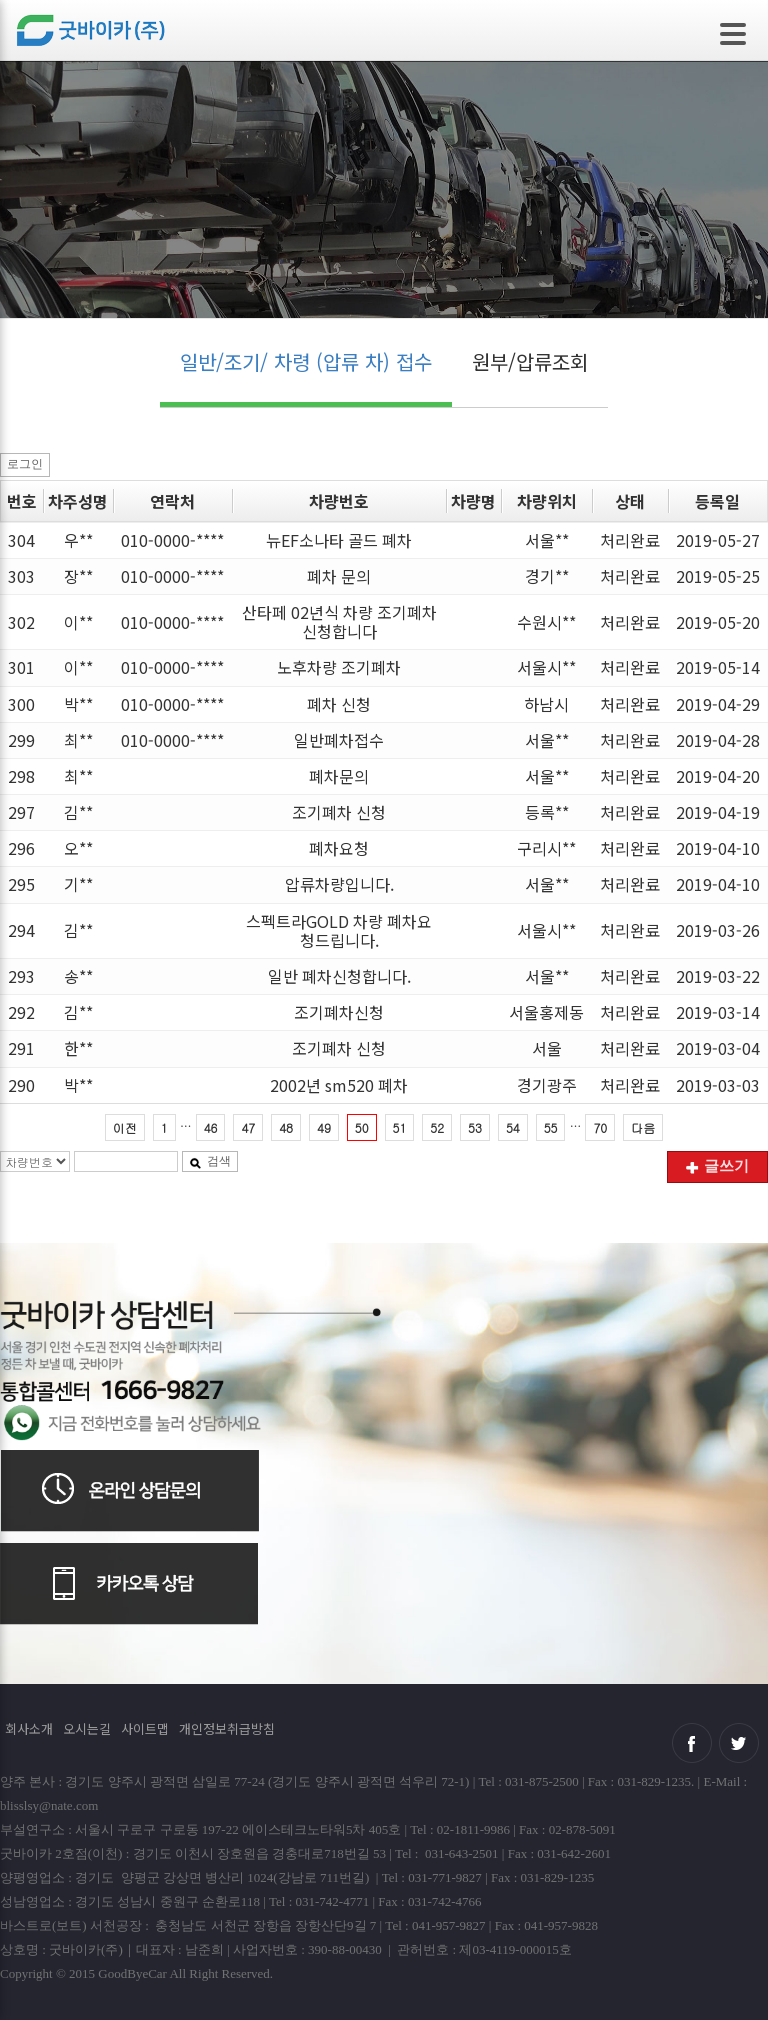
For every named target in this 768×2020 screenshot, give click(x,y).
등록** (547, 812)
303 (21, 576)
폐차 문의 (339, 576)
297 (21, 812)
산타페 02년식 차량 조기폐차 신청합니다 (339, 621)
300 (21, 704)
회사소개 (29, 1728)
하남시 (546, 704)
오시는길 (87, 1728)
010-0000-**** (172, 540)
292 (21, 1012)
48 (286, 1127)
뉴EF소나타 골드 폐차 (339, 540)
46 (211, 1127)
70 (600, 1127)
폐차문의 (339, 776)
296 (21, 848)
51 (400, 1127)
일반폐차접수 (339, 740)
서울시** (546, 667)
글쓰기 (717, 1166)
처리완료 (630, 540)
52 (437, 1127)
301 (21, 667)
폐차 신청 (339, 704)
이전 (125, 1127)
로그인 (25, 464)
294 (21, 930)
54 (513, 1127)
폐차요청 (339, 848)
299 (21, 740)
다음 (643, 1127)
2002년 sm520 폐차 (339, 1085)
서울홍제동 (546, 1012)
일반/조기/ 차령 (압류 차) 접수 (306, 361)
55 (551, 1127)
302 (21, 622)
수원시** (546, 622)
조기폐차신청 (339, 1012)
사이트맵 (145, 1728)
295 (21, 884)
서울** (547, 540)
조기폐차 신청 (339, 812)
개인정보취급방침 (227, 1728)
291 (21, 1048)
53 (475, 1127)
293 (21, 976)
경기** (547, 576)
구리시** (546, 848)
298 (21, 776)
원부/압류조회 (530, 361)
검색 (210, 1161)
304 (21, 540)
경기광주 (547, 1085)
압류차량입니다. (339, 884)
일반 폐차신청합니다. (339, 976)
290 (21, 1085)
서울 (547, 1048)
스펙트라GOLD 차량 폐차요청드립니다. (339, 930)
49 (324, 1127)
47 (248, 1127)
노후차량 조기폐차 (339, 667)
